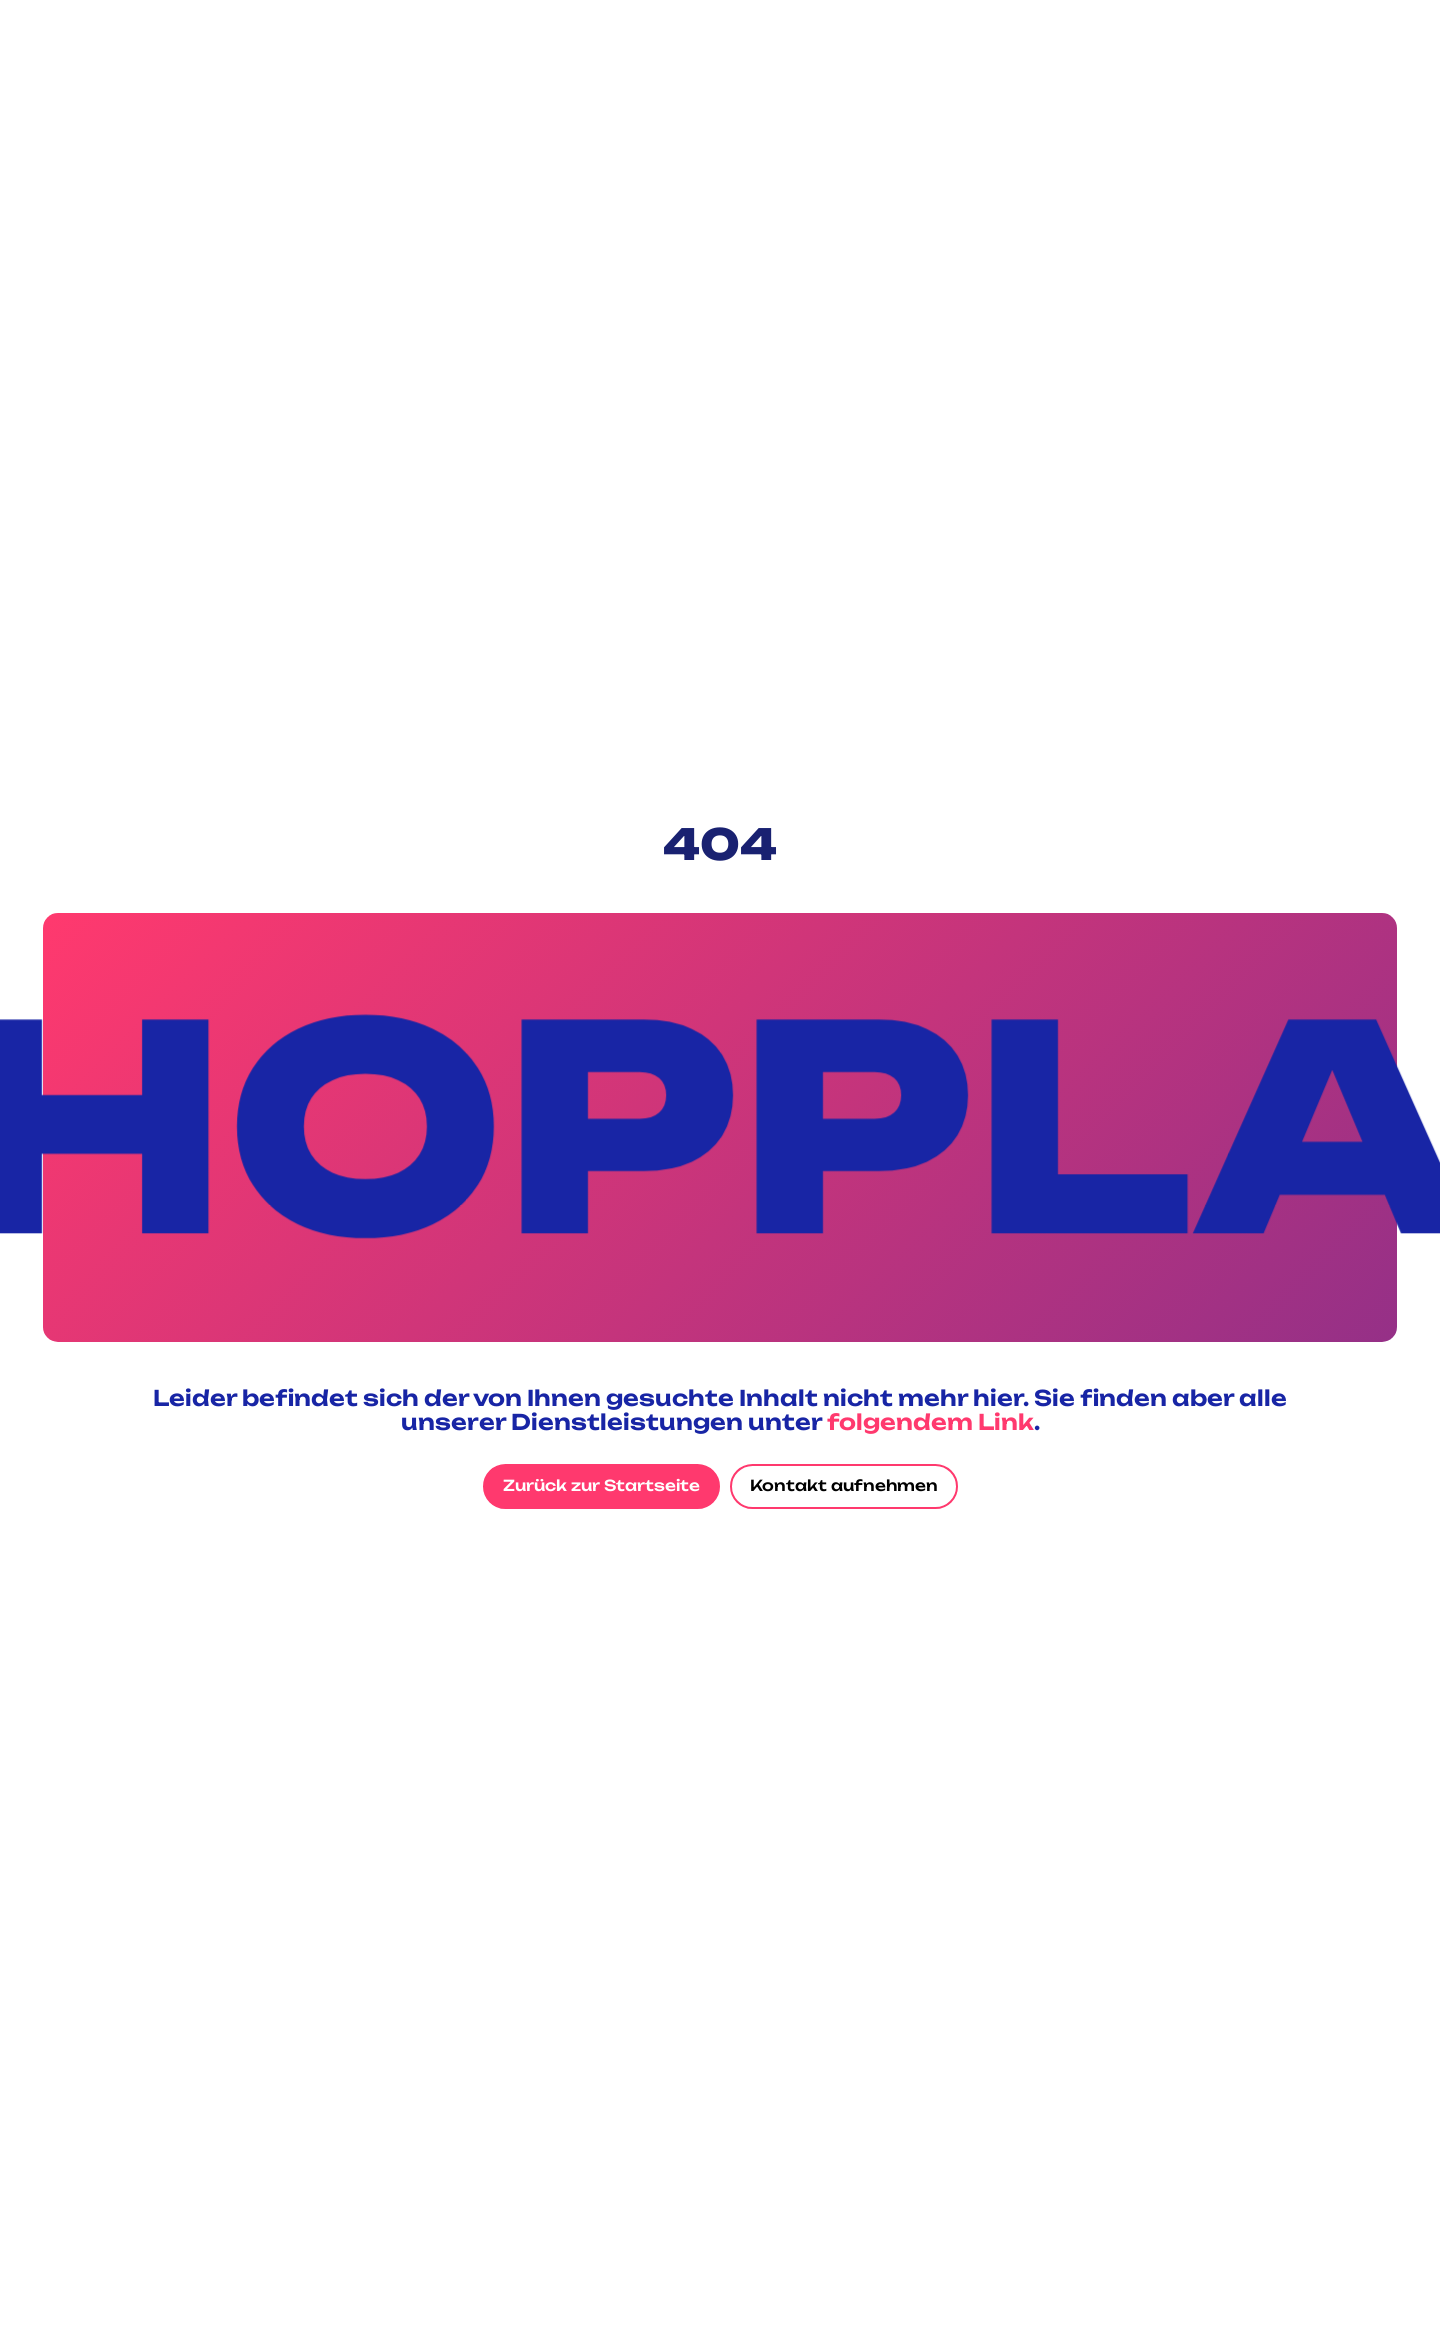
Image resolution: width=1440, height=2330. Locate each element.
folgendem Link (930, 1422)
